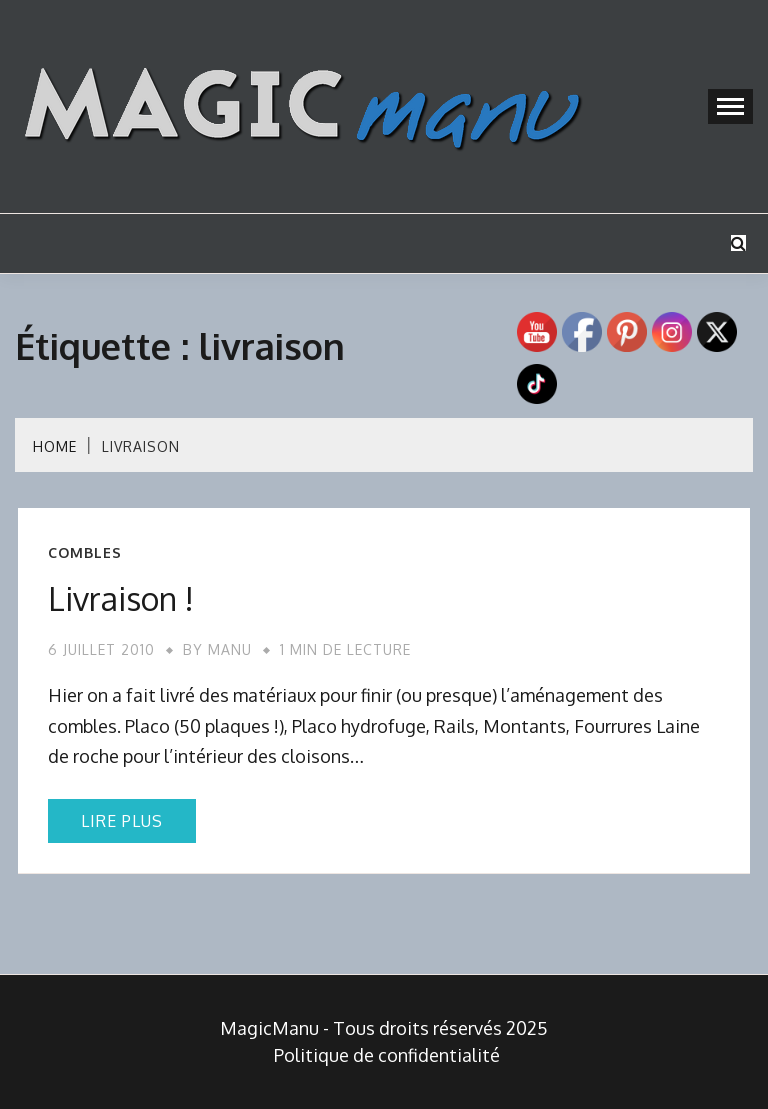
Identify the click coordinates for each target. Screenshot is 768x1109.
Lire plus (122, 821)
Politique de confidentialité (387, 1055)
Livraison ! (121, 598)
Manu (230, 649)
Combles (85, 553)
